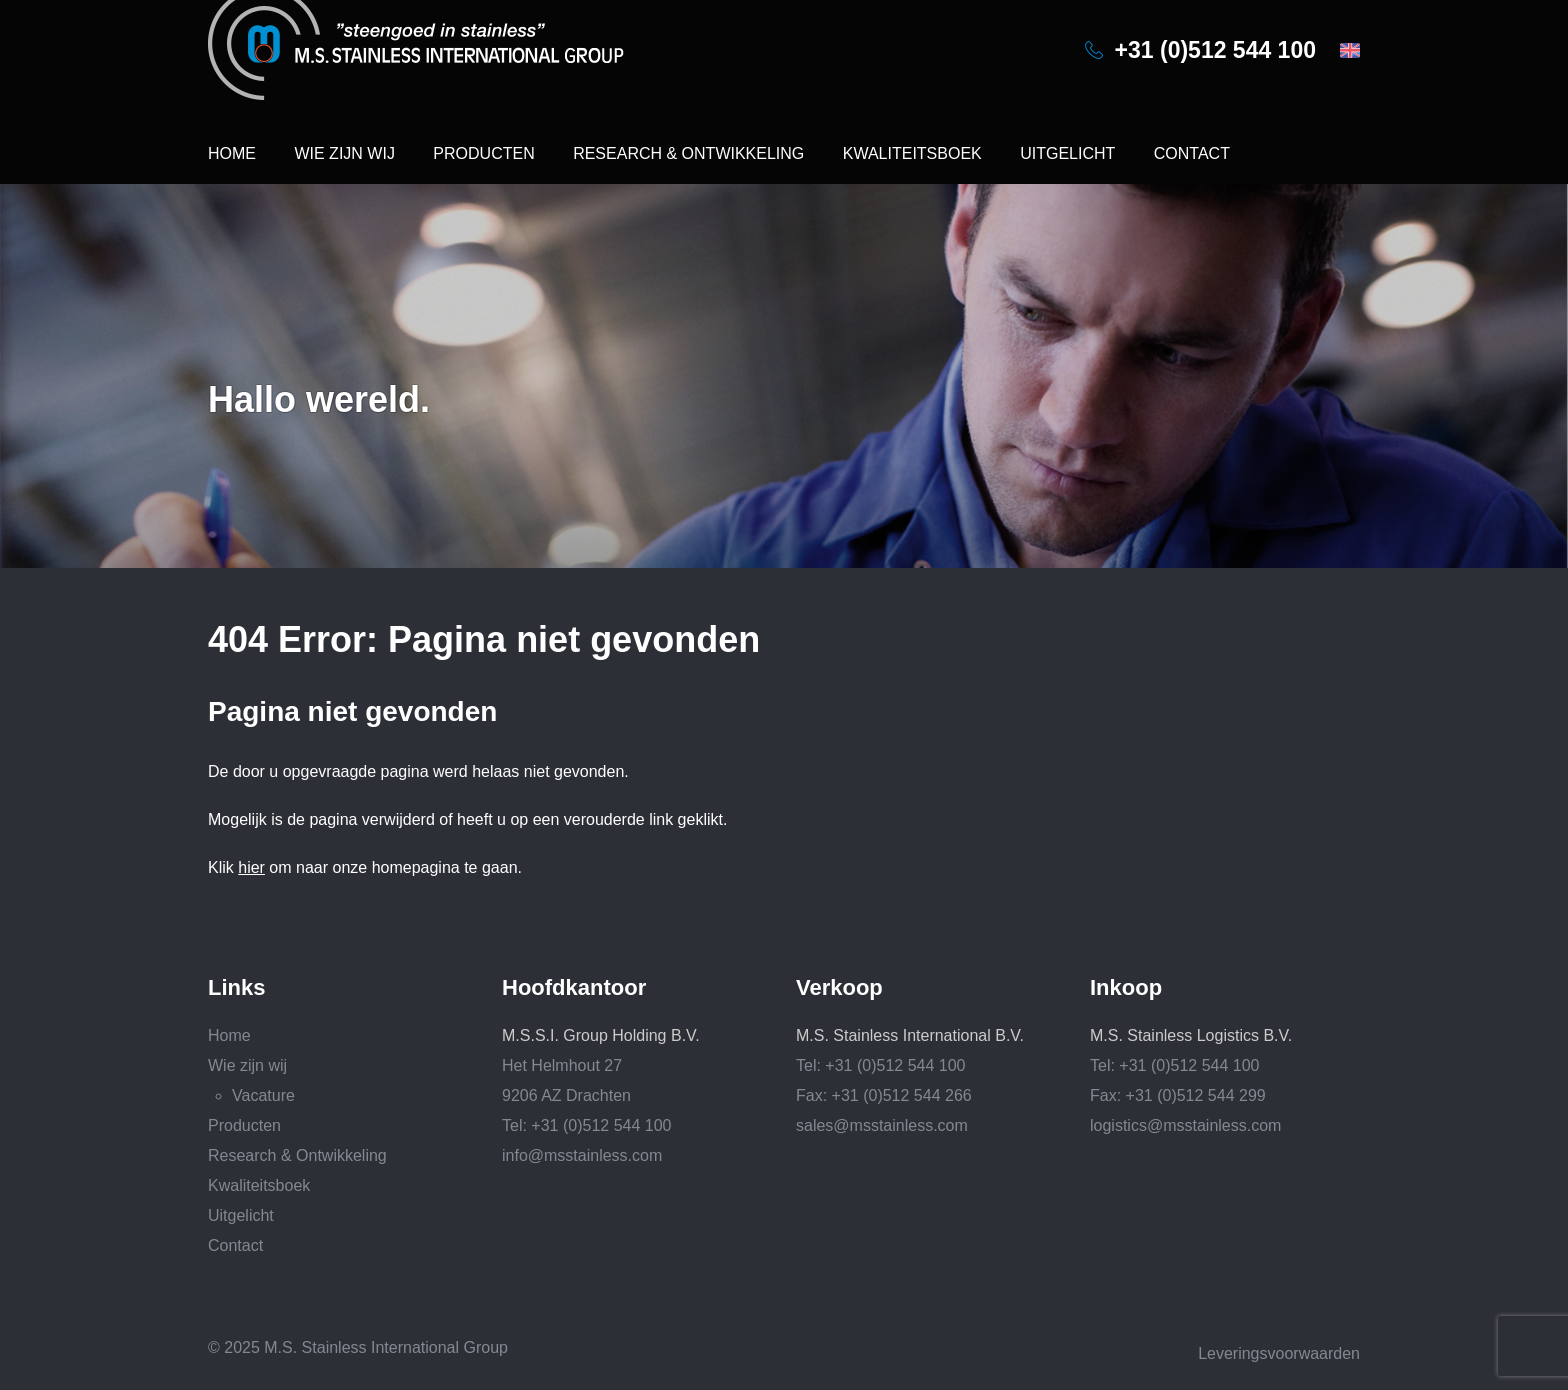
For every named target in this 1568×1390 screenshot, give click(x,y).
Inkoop (1126, 988)
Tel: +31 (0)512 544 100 (586, 1125)
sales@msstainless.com (882, 1125)
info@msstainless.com (582, 1155)
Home (232, 153)
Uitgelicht (1067, 153)
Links (236, 988)
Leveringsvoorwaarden (1279, 1353)
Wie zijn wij (344, 153)
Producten (483, 153)
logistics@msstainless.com (1185, 1125)
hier (251, 867)
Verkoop (839, 988)
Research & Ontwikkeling (688, 153)
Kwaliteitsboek (912, 153)
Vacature (263, 1095)
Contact (1192, 153)
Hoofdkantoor (574, 988)
